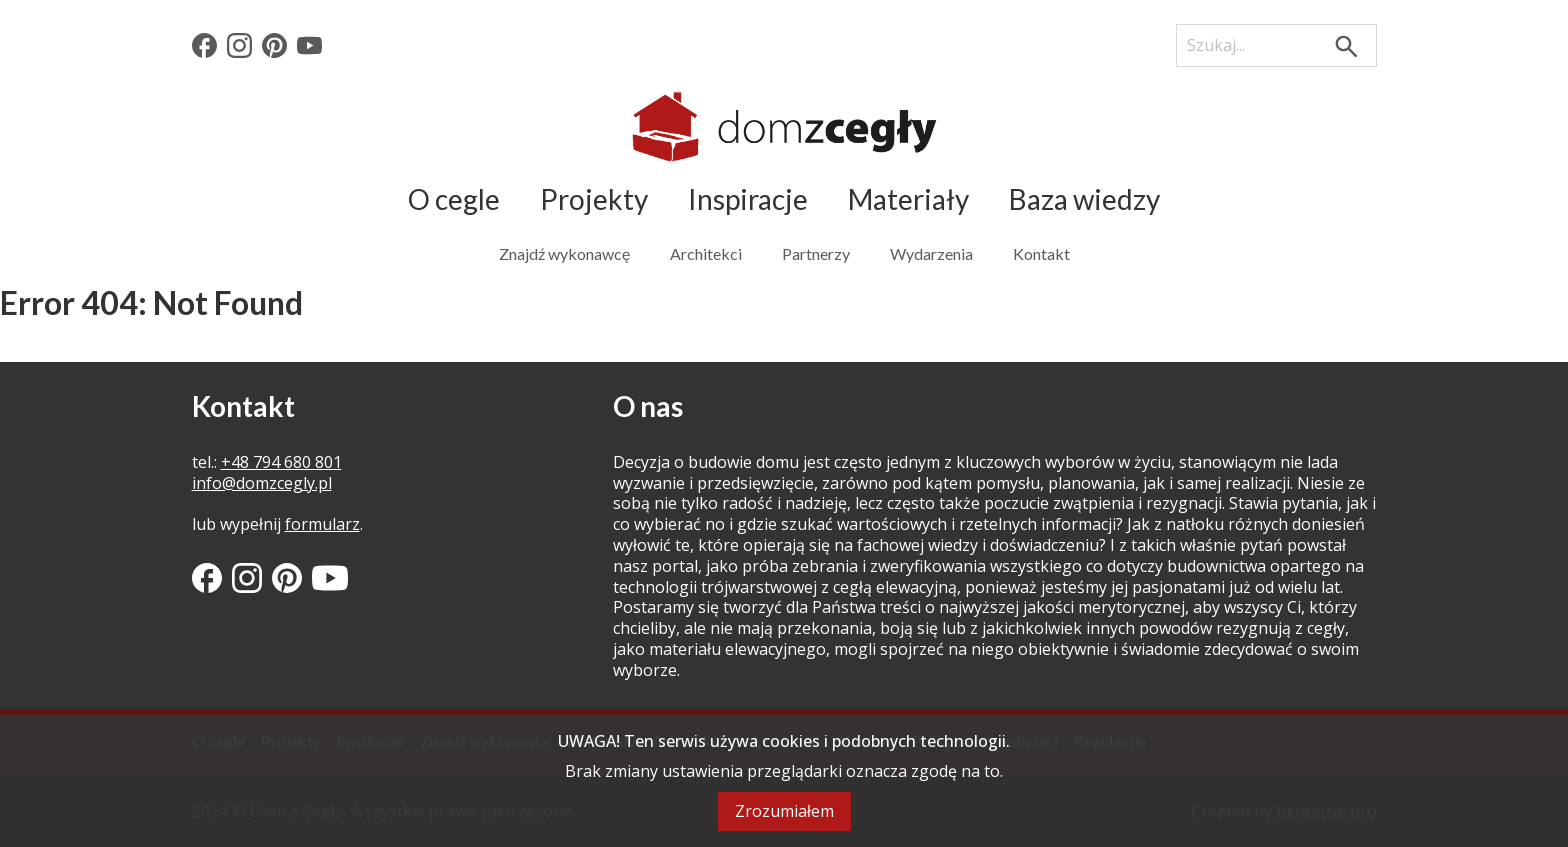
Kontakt (1041, 253)
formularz (322, 524)
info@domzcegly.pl (262, 483)
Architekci (706, 253)
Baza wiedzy (1084, 199)
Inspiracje (748, 199)
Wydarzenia (931, 253)
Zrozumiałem (784, 811)
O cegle (454, 199)
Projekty (594, 199)
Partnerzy (816, 253)
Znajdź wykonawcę (564, 253)
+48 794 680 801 (281, 462)
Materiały (908, 199)
